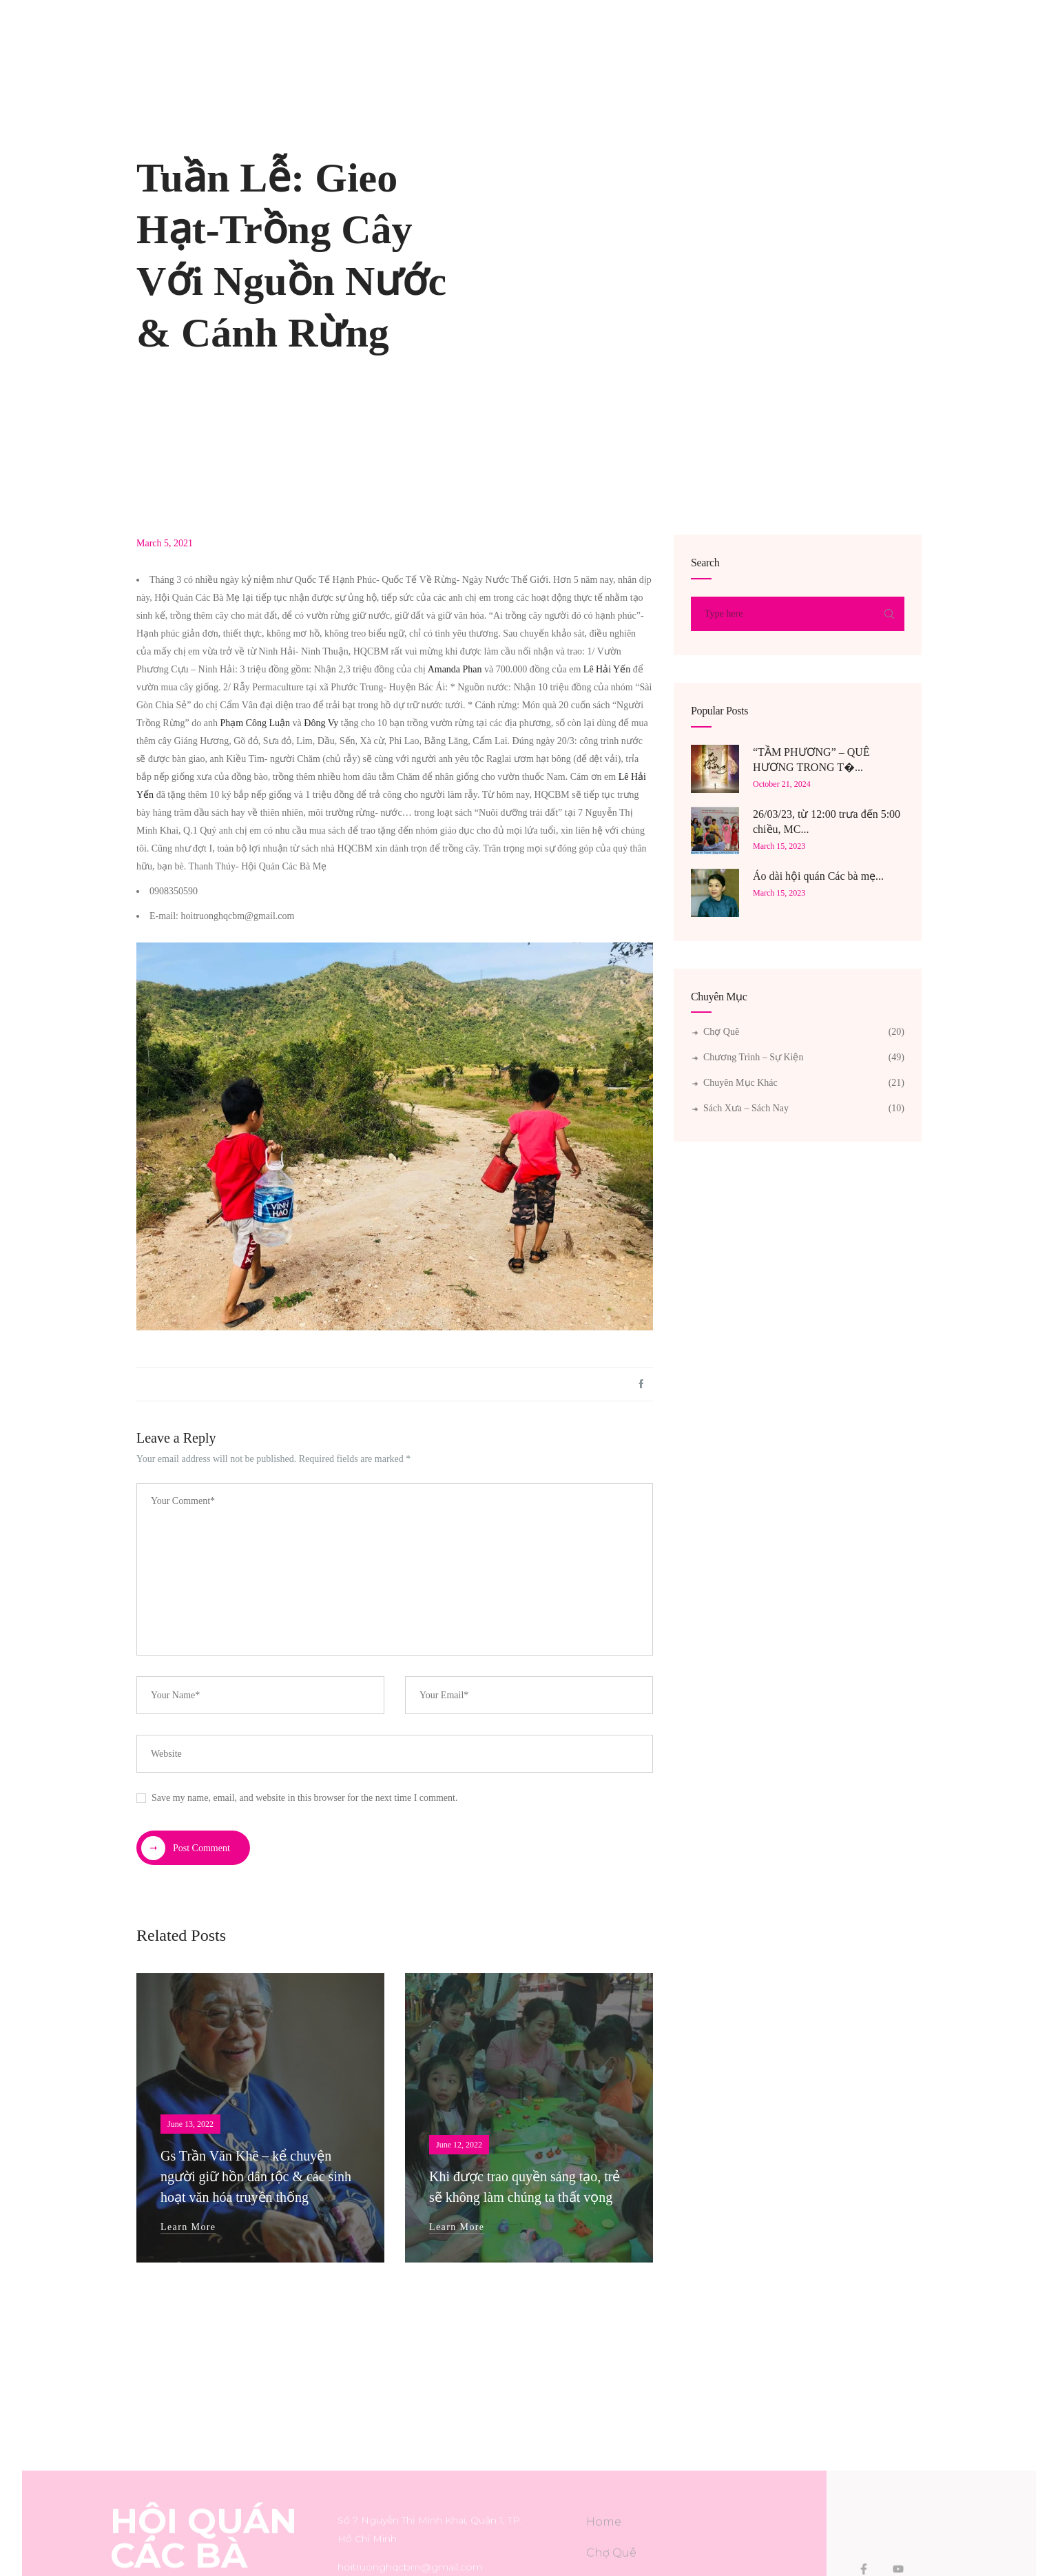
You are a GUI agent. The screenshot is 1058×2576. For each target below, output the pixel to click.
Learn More (188, 2227)
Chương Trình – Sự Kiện (753, 1057)
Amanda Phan (455, 669)
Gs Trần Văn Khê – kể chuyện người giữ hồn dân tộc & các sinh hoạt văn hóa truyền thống (255, 2176)
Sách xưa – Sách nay (746, 1108)
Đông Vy (321, 723)
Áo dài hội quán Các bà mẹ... (818, 876)
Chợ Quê (721, 1032)
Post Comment (185, 1848)
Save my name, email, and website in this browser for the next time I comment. (304, 1798)
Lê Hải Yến (606, 669)
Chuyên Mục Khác (740, 1083)
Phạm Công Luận (255, 723)
